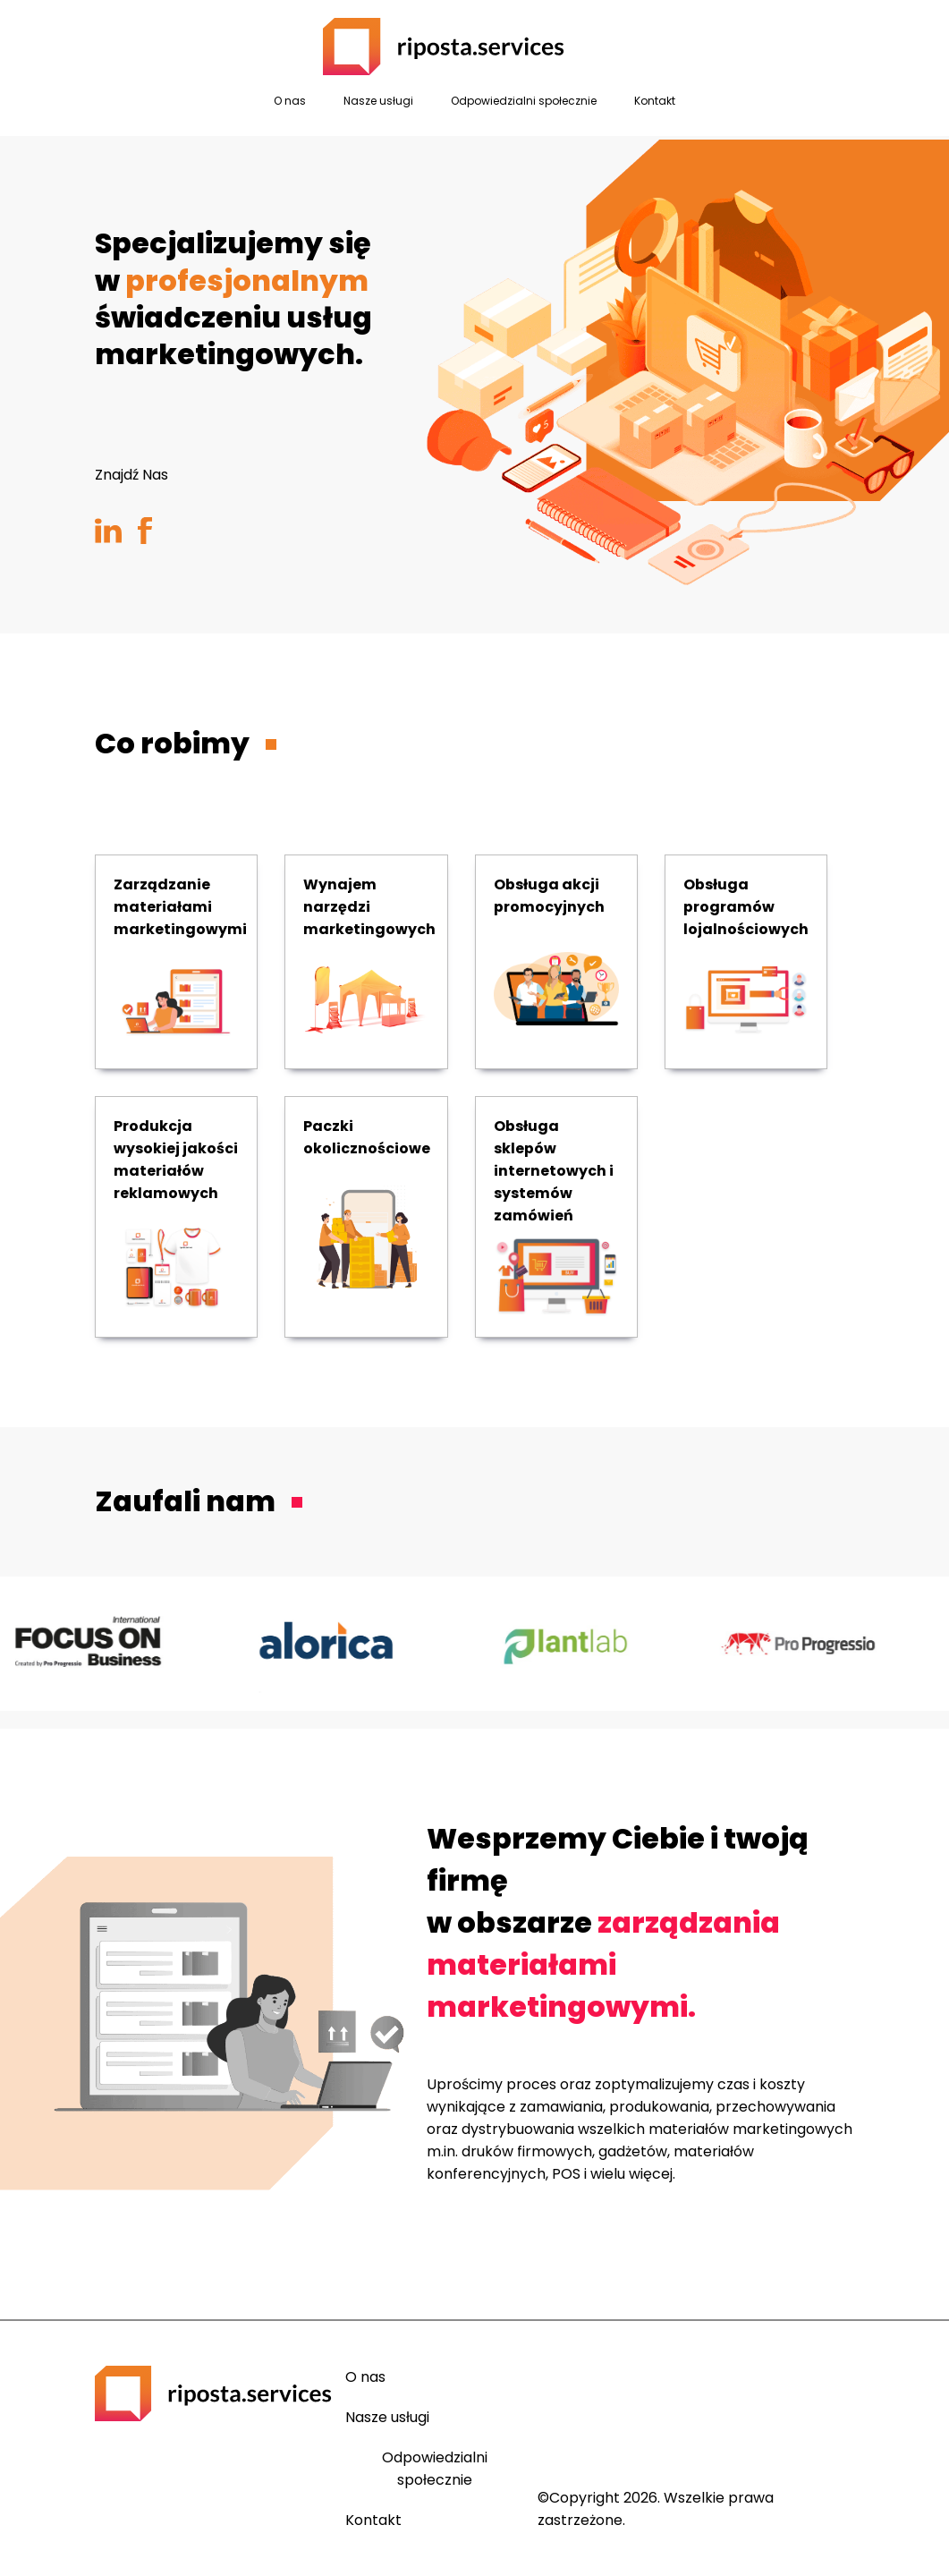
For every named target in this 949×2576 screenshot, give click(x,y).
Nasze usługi (378, 100)
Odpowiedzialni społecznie (524, 100)
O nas (290, 100)
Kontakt (654, 100)
